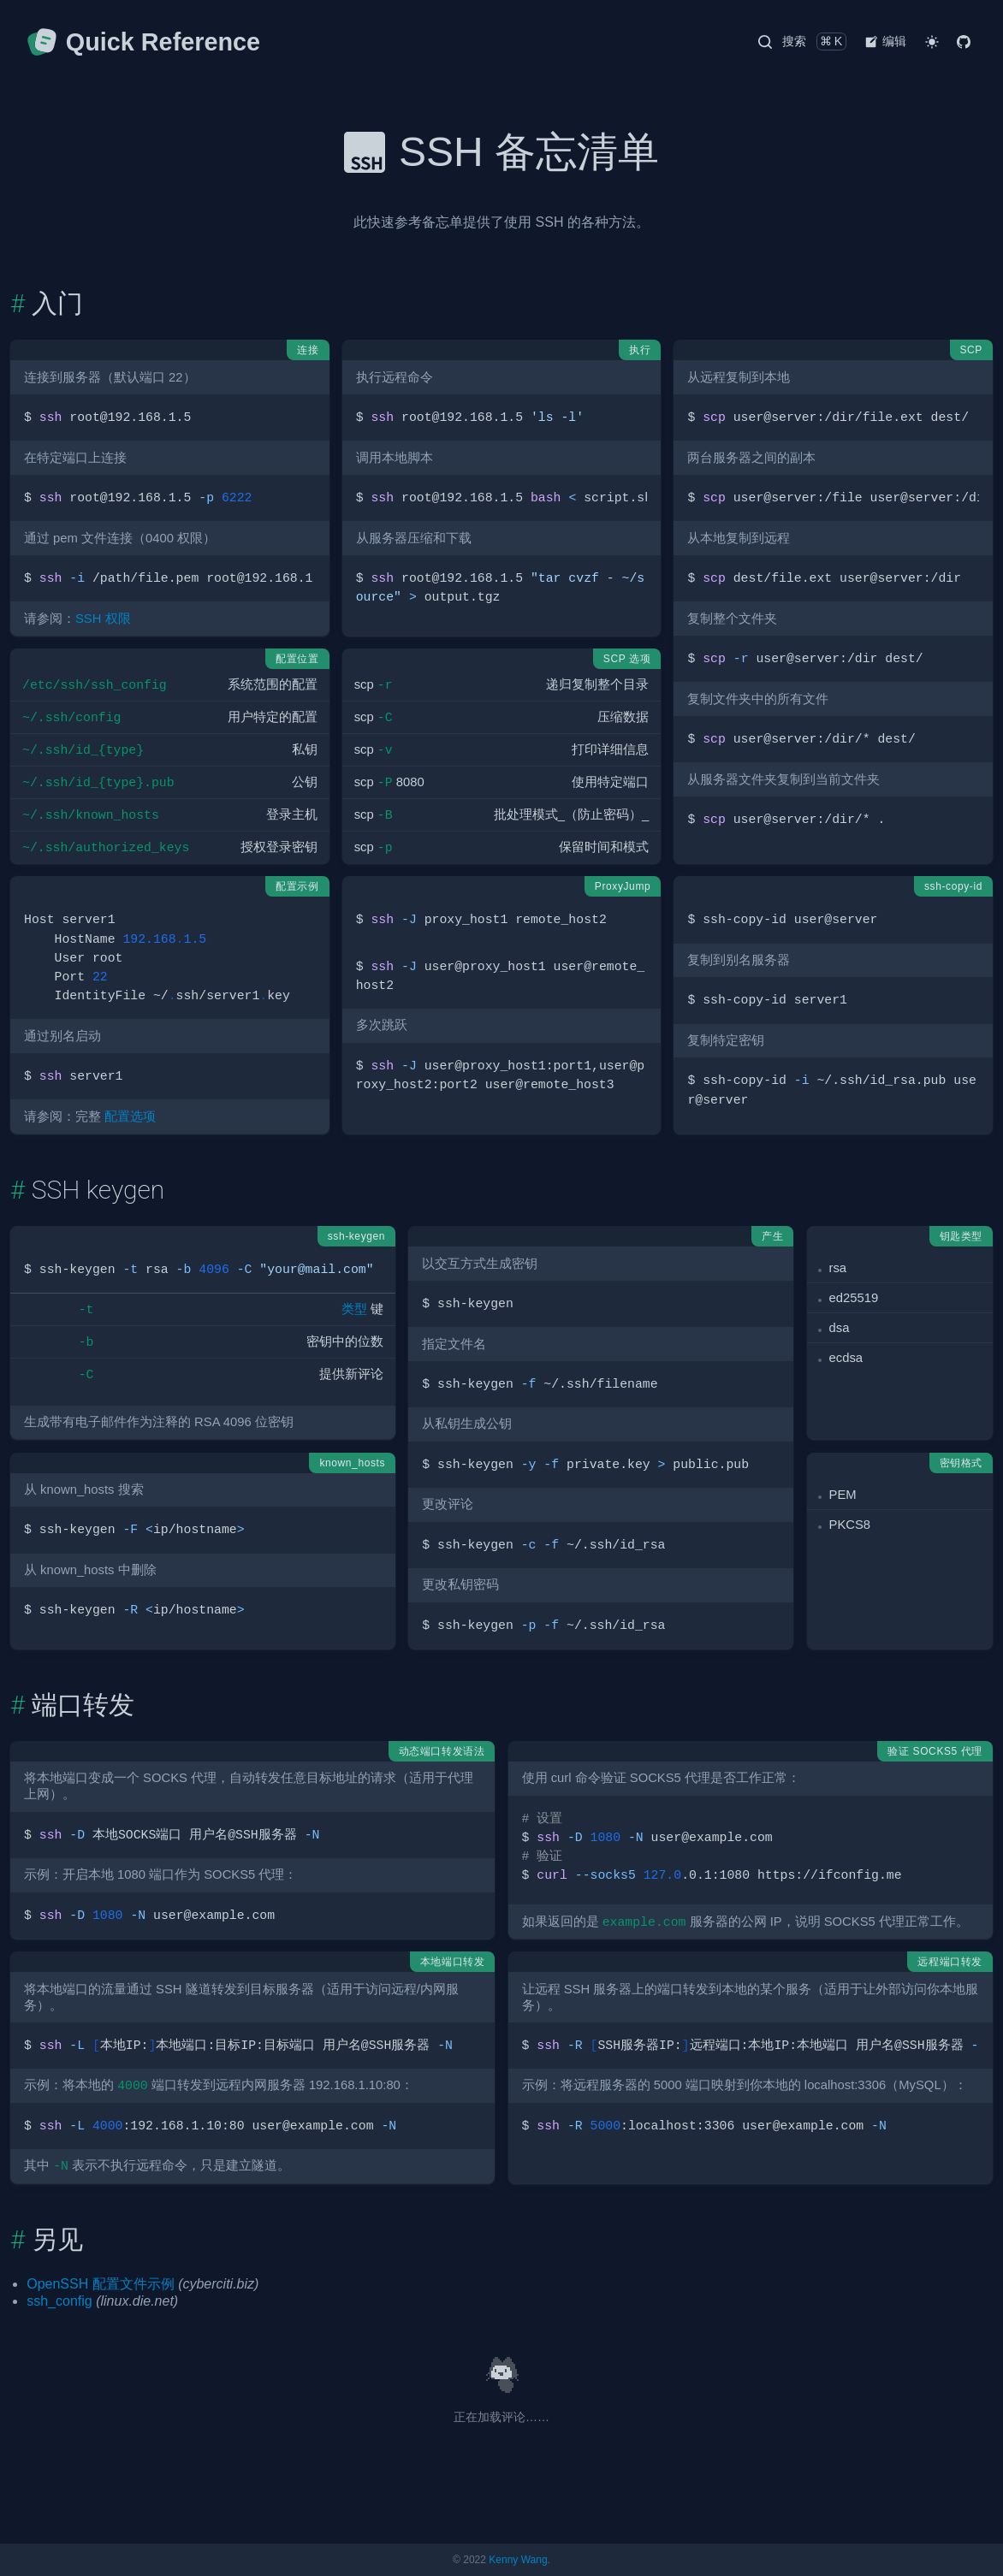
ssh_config (59, 2301)
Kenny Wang (518, 2560)
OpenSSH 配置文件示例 (100, 2284)
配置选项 (130, 1116)
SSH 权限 (103, 618)
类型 (354, 1309)
